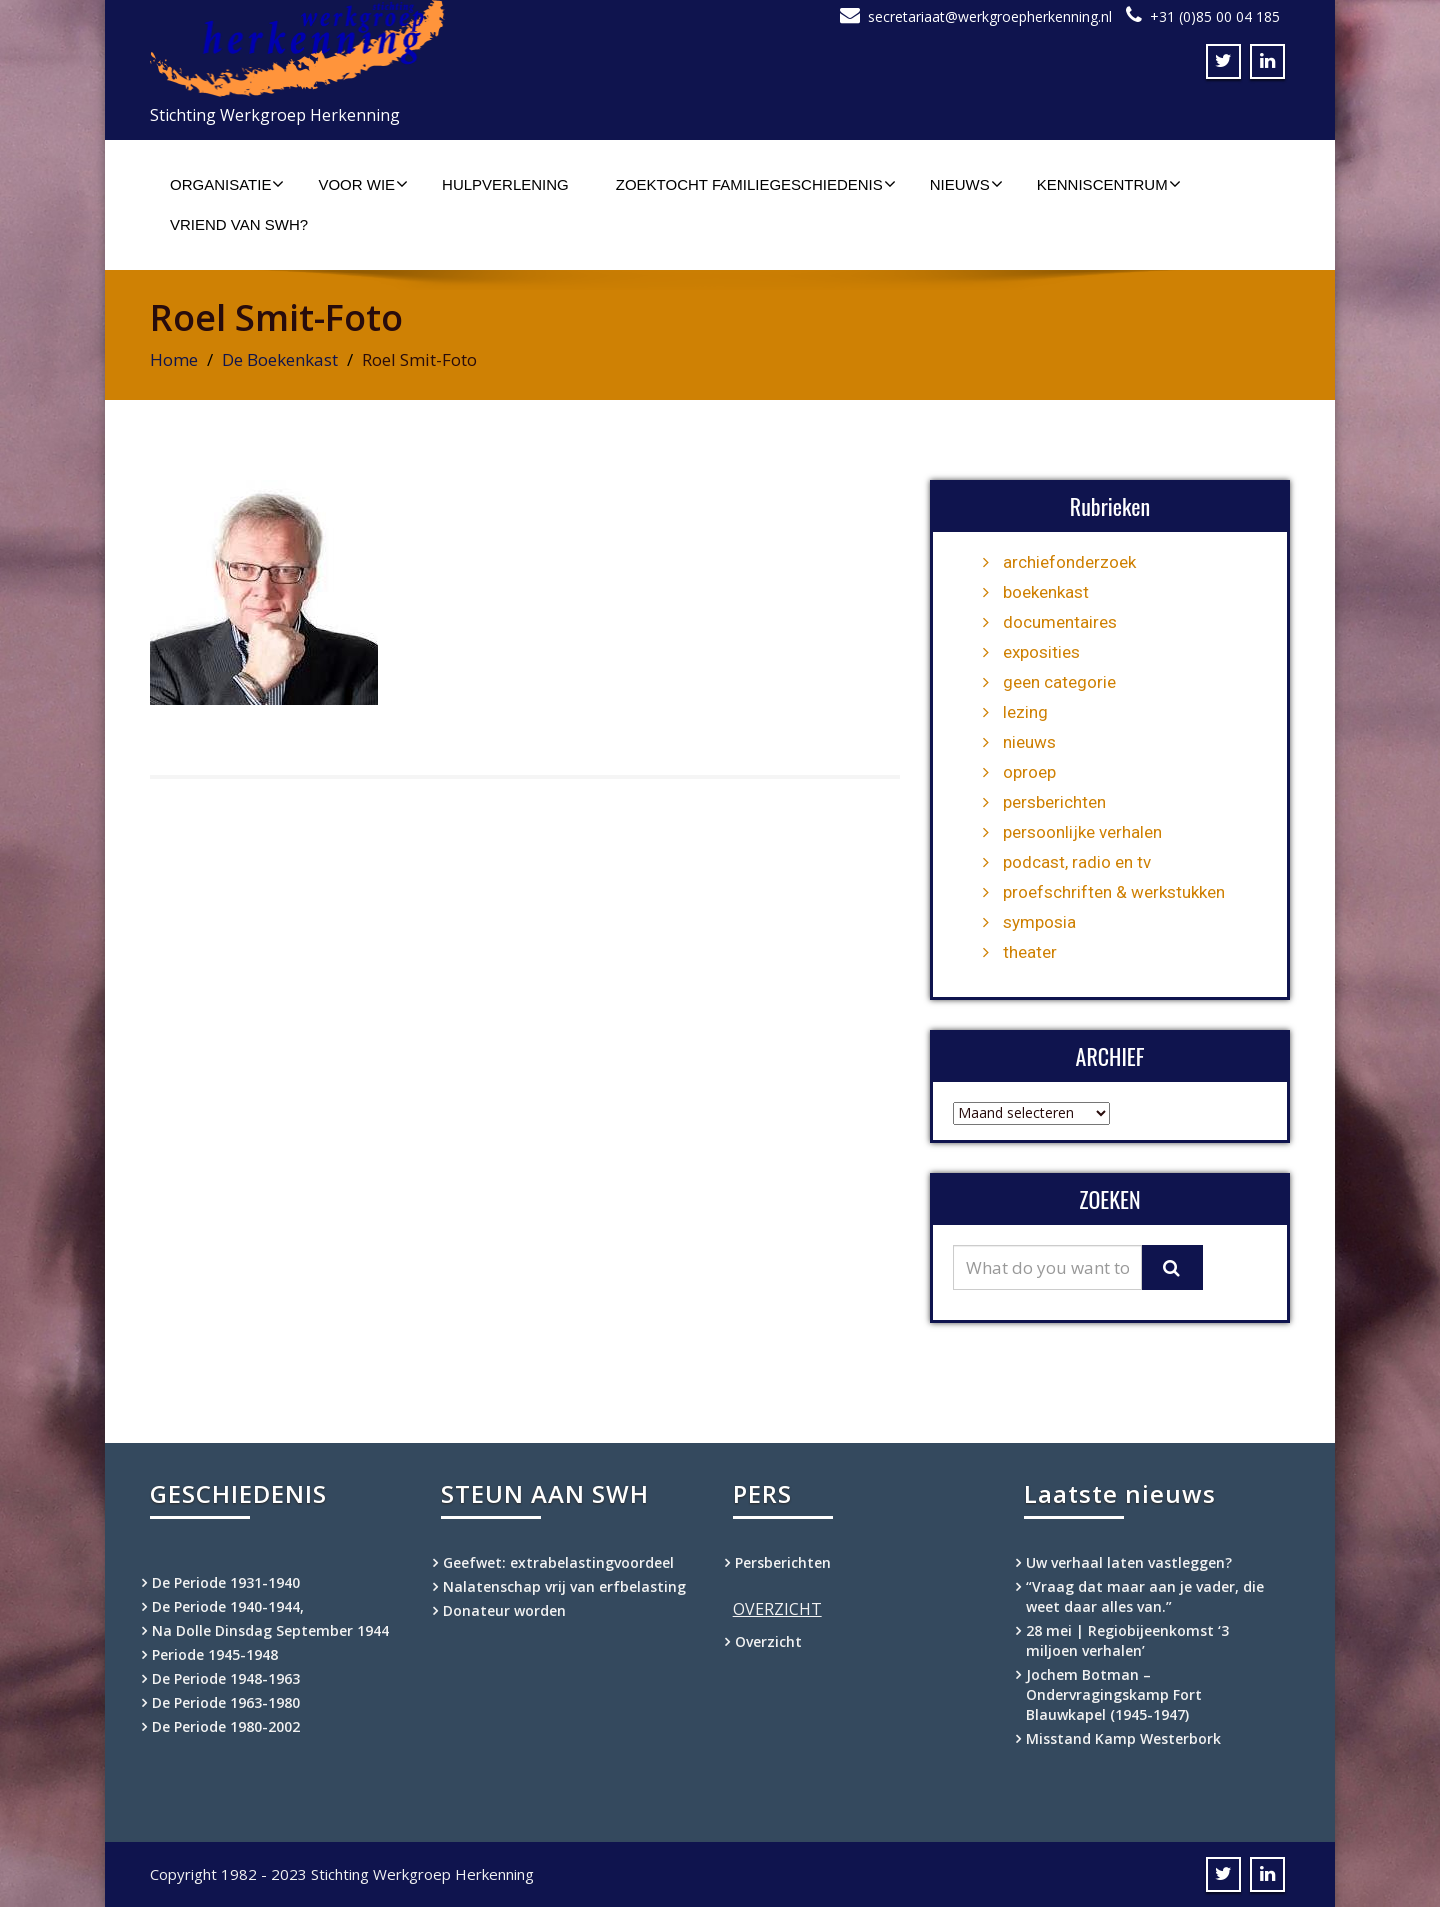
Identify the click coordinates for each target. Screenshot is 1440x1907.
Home (174, 359)
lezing (1025, 712)
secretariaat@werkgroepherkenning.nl (990, 16)
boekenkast (1046, 592)
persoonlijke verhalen (1082, 832)
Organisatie (227, 184)
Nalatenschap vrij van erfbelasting (564, 1586)
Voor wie (363, 184)
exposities (1041, 652)
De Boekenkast (280, 359)
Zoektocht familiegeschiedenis (756, 184)
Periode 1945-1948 (215, 1654)
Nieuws (966, 184)
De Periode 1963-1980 (226, 1702)
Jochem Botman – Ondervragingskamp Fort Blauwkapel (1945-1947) (1114, 1694)
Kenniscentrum (1109, 184)
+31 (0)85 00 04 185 (1215, 16)
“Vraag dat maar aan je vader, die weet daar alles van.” (1145, 1596)
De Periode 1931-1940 (226, 1582)
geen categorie (1059, 682)
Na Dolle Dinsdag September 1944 (270, 1630)
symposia (1039, 922)
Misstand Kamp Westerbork (1123, 1738)
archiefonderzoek (1069, 562)
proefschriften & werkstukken (1114, 892)
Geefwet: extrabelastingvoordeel (558, 1562)
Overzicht (768, 1641)
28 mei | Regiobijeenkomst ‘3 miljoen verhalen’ (1127, 1640)
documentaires (1060, 622)
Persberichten (783, 1562)
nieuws (1029, 742)
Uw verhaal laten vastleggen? (1129, 1562)
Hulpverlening (505, 184)
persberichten (1054, 802)
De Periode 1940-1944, (228, 1606)
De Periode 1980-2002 (226, 1726)
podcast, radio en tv (1077, 862)
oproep (1029, 772)
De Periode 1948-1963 (226, 1678)
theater (1030, 952)
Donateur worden (504, 1610)
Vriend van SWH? (239, 224)
